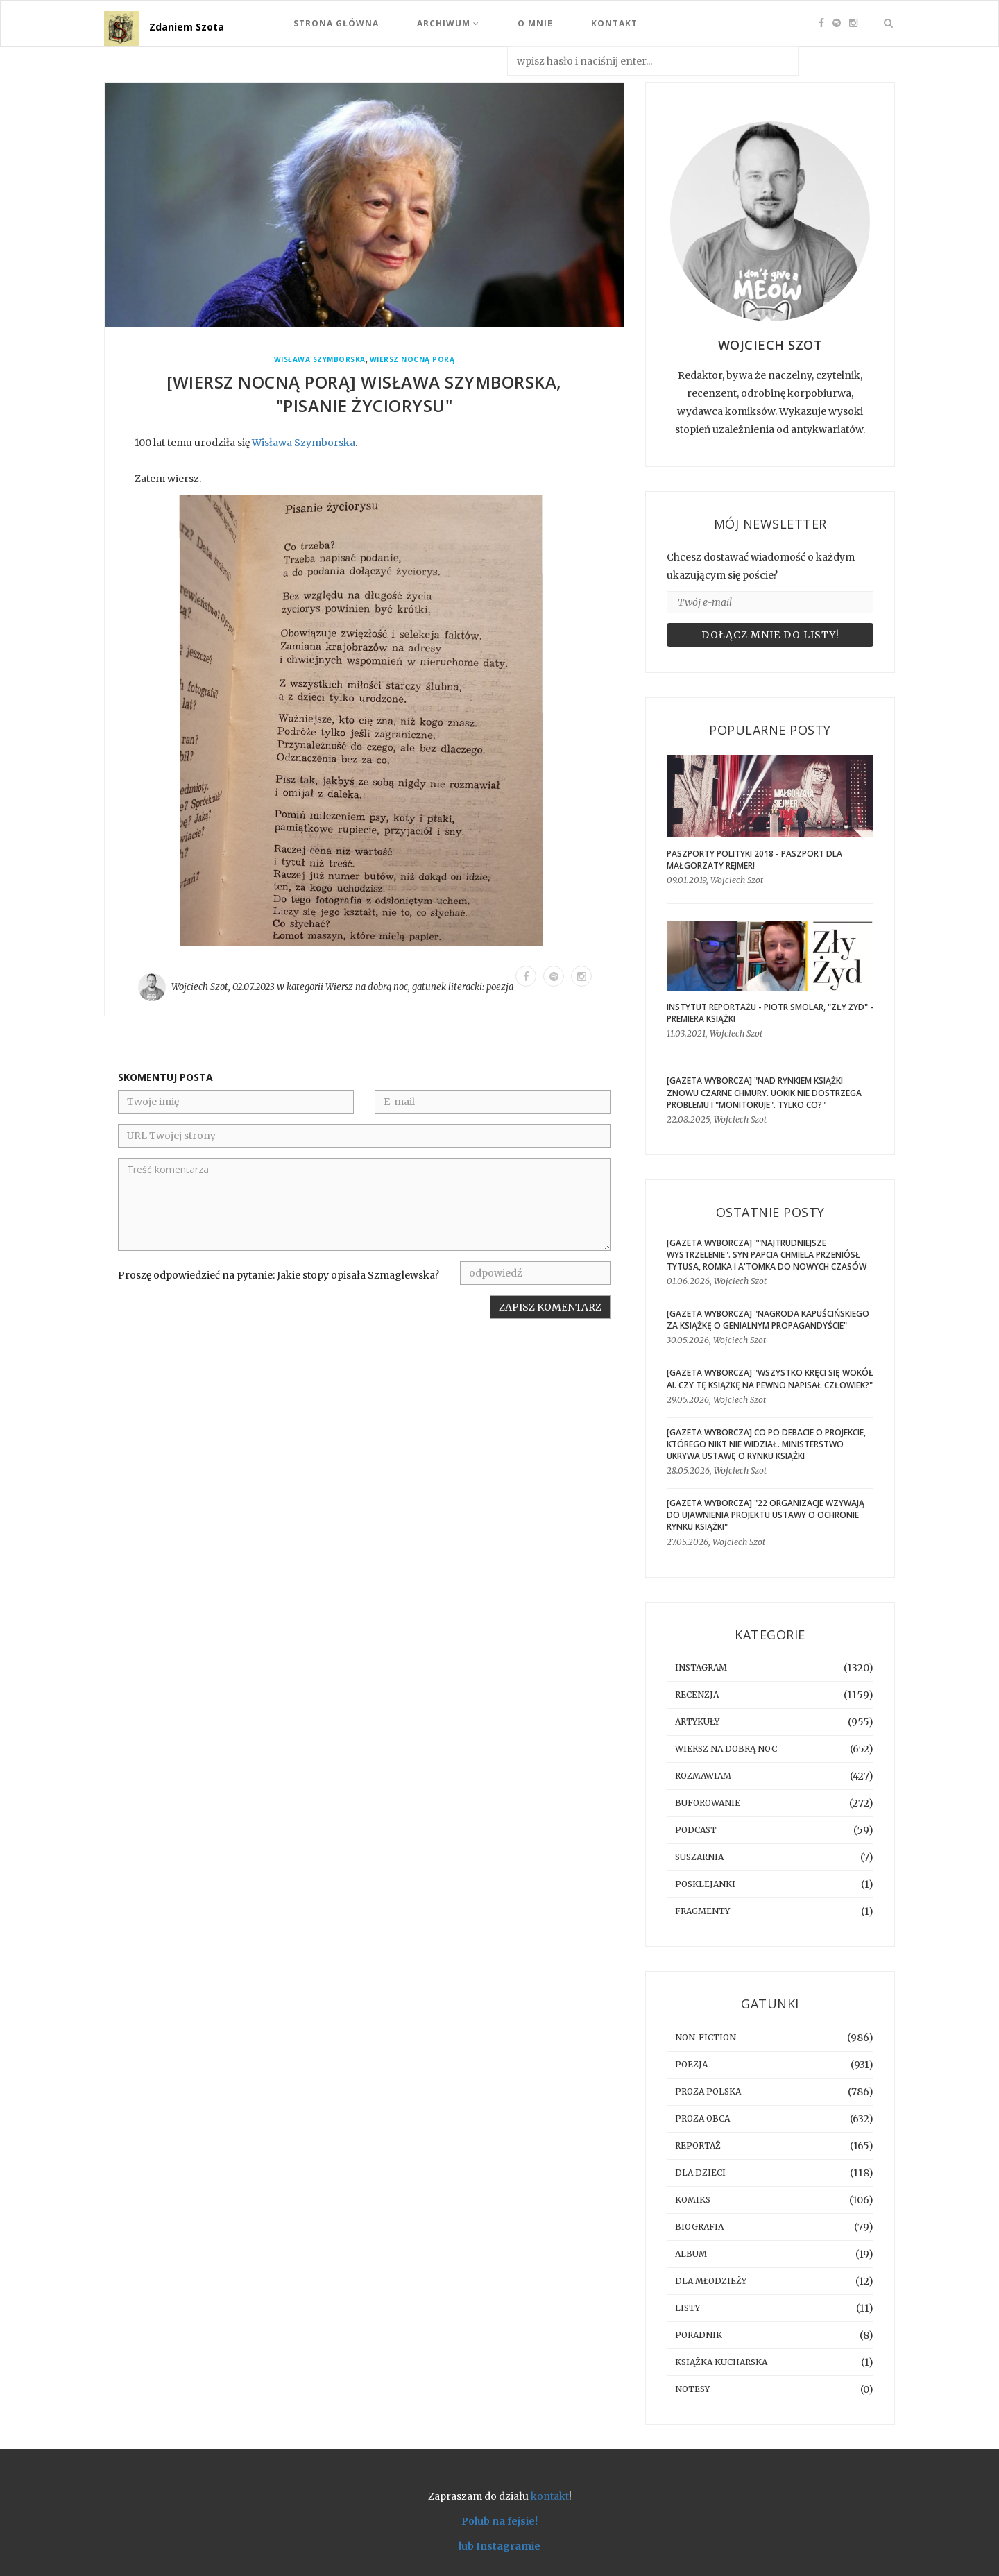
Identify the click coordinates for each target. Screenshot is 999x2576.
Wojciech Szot (199, 987)
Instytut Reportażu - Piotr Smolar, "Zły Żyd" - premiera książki (770, 1013)
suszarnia (699, 1857)
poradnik (698, 2335)
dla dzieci (700, 2172)
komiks (692, 2199)
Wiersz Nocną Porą (412, 360)
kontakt (550, 2496)
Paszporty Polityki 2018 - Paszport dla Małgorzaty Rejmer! (754, 859)
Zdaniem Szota (186, 26)
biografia (699, 2226)
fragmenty (702, 1911)
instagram (701, 1667)
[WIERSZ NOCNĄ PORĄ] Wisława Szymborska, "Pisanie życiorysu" (364, 393)
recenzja (697, 1694)
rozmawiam (703, 1776)
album (691, 2254)
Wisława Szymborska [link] (303, 442)
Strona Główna (336, 23)
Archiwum (448, 23)
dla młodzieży (710, 2281)
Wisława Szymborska (320, 360)
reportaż (698, 2145)
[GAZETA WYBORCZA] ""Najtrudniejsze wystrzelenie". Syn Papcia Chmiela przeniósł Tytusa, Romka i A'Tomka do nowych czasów (766, 1254)
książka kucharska (721, 2362)
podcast (696, 1830)
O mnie (535, 23)
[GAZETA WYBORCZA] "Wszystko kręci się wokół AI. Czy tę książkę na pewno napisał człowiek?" (770, 1378)
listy (687, 2308)
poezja (499, 987)
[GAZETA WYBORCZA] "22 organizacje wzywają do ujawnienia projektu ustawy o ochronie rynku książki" (765, 1515)
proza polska (708, 2091)
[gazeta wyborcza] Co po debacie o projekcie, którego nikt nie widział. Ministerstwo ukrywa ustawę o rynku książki (766, 1444)
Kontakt (614, 23)
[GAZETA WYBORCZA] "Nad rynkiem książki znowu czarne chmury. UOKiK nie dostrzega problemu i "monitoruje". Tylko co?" (764, 1092)
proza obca (702, 2118)
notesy (692, 2389)
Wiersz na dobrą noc (366, 987)
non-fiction (705, 2037)
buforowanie (707, 1803)
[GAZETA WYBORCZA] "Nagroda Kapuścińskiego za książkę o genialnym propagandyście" (768, 1319)
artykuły (697, 1721)
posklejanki (705, 1884)
